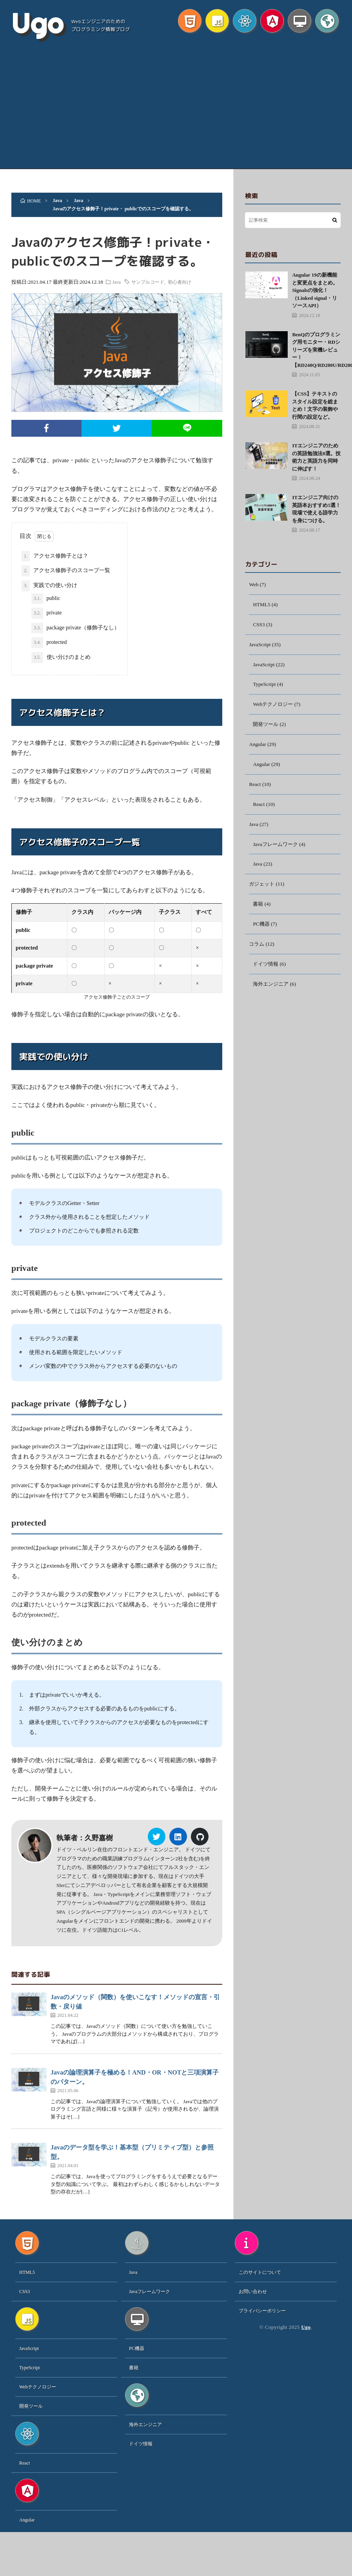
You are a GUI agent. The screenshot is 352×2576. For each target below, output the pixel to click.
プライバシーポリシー (262, 2311)
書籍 (258, 911)
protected (49, 642)
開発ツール (266, 728)
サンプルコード (154, 281)
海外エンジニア (272, 993)
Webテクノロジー (274, 707)
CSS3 (259, 626)
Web (254, 585)
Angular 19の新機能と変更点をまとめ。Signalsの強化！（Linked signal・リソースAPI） (315, 290)
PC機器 (261, 932)
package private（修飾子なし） (75, 628)
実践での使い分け (49, 585)
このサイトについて (260, 2272)
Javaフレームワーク (277, 850)
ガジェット (262, 891)
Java (122, 281)
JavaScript (260, 646)
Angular (258, 748)
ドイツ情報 (266, 972)
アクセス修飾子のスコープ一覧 (66, 570)
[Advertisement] (176, 110)
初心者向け (186, 281)
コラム (257, 952)
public (46, 598)
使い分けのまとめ (61, 657)
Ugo (37, 23)
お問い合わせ (253, 2292)
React (255, 789)
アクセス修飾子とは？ (55, 556)
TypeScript (265, 687)
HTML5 (262, 605)
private (46, 613)
